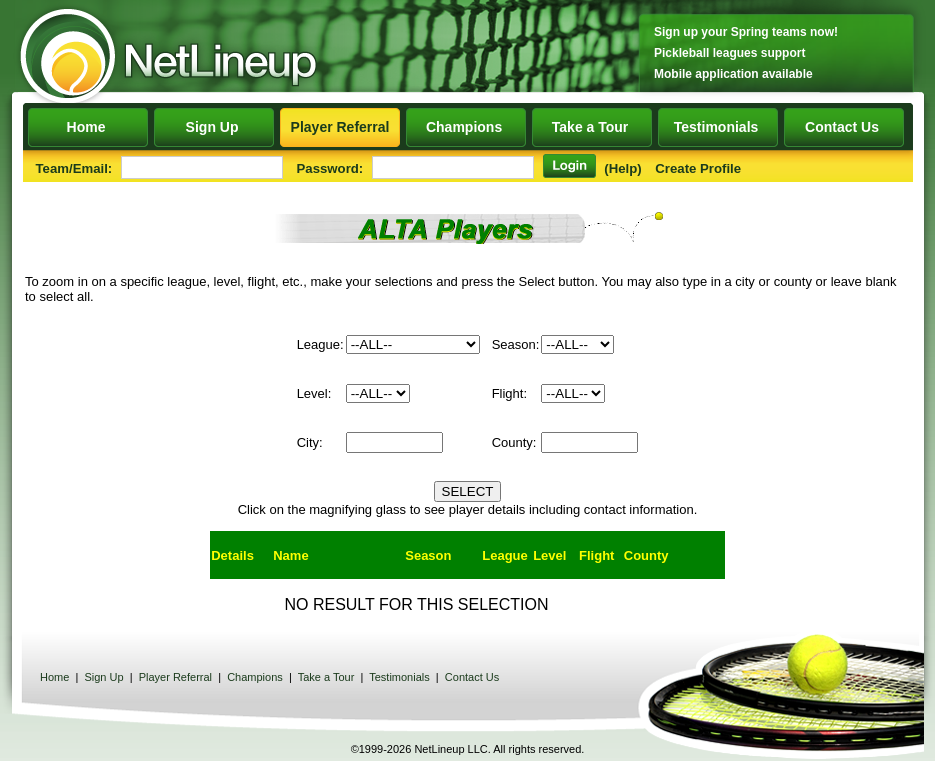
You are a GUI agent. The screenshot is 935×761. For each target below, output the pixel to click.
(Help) (622, 168)
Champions (465, 127)
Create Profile (698, 168)
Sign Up (213, 127)
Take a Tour (592, 127)
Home (87, 127)
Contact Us (844, 127)
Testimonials (718, 127)
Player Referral (340, 127)
